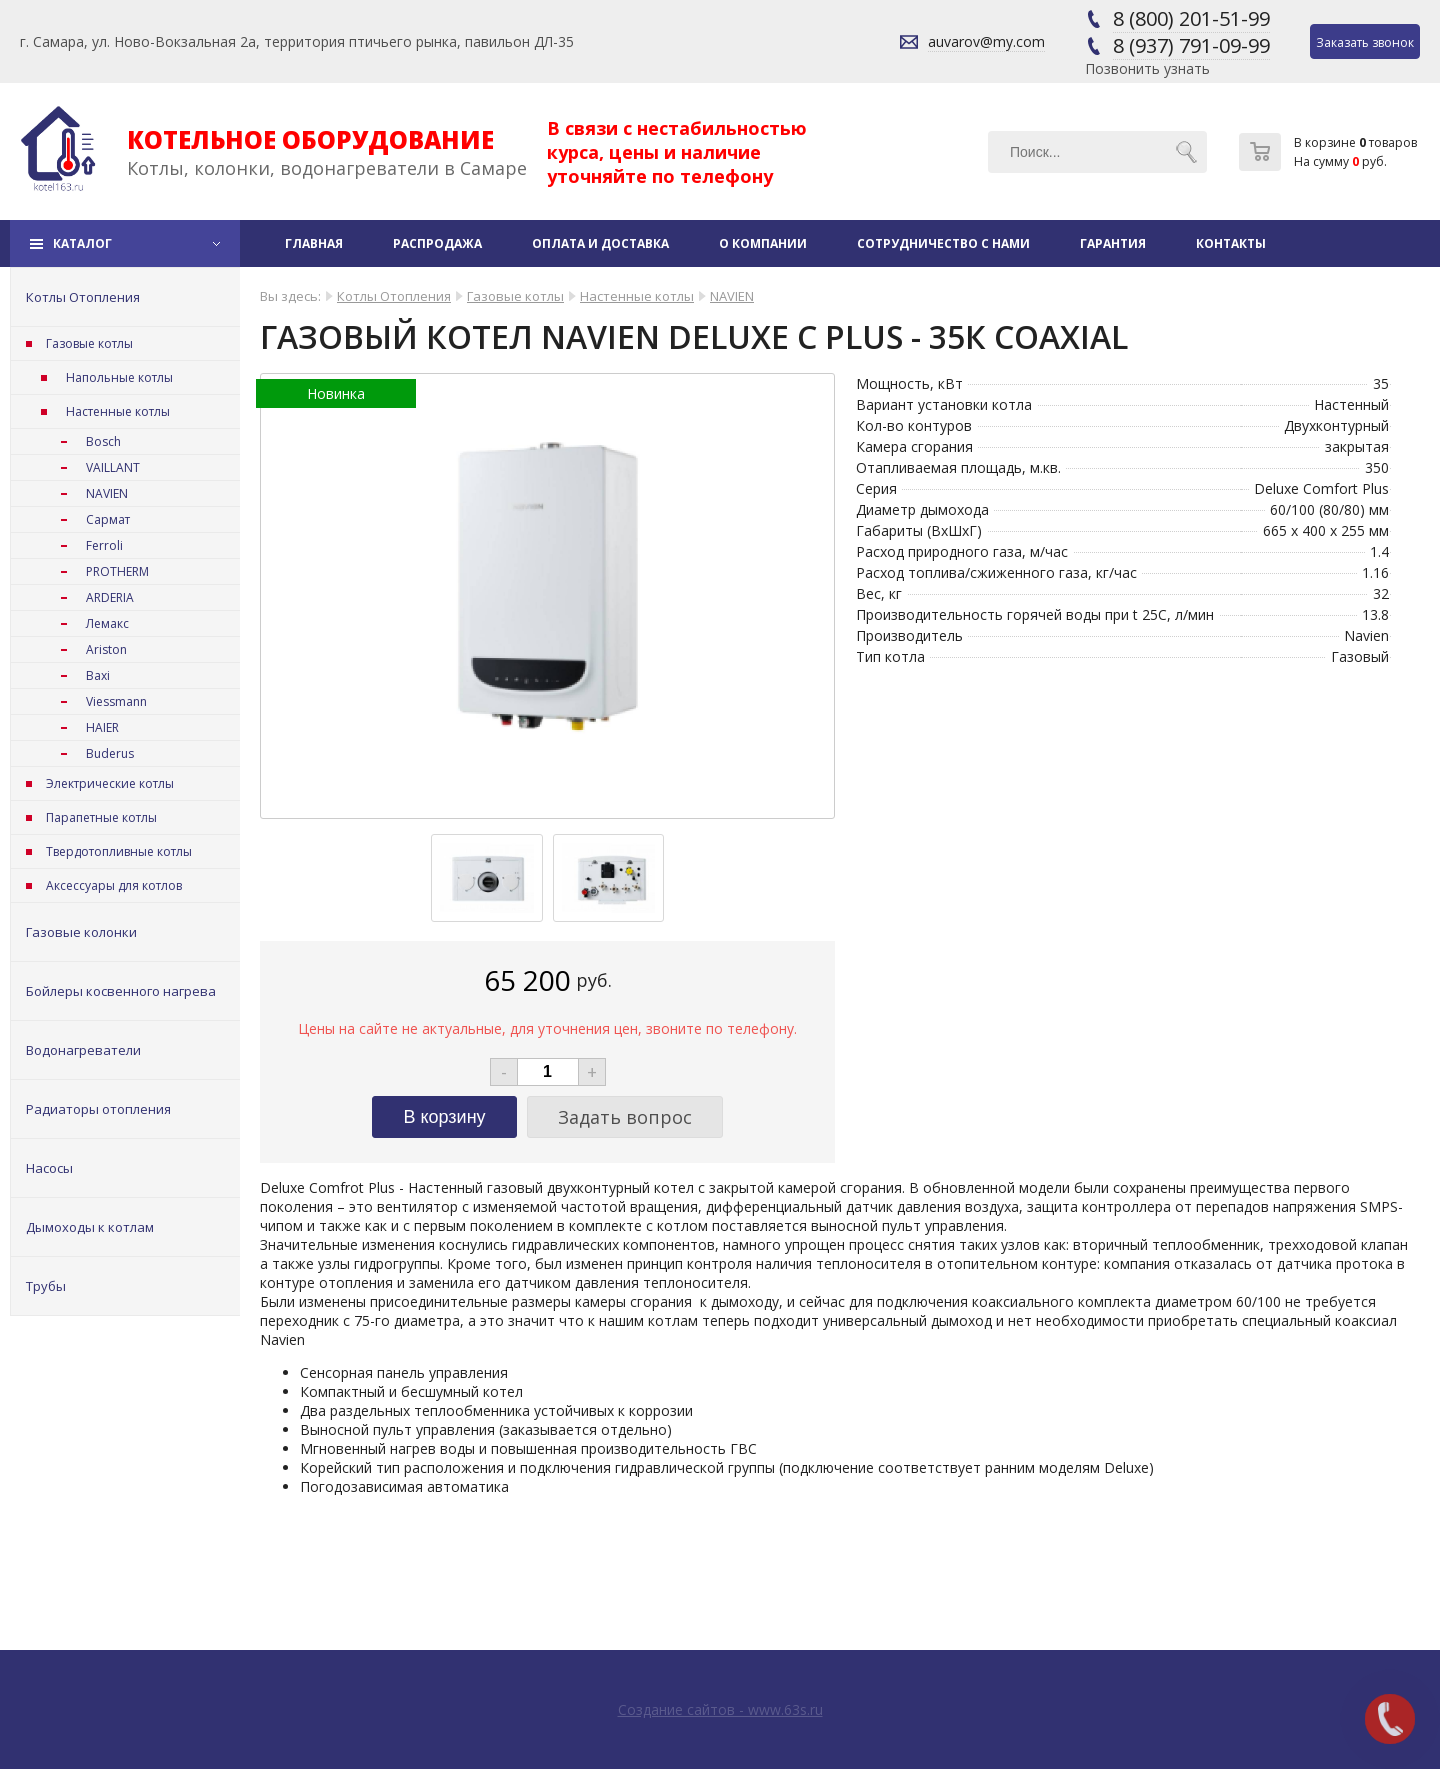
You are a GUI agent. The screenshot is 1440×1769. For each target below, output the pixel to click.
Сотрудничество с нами (943, 243)
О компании (763, 243)
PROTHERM (117, 571)
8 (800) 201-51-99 (1191, 18)
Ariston (106, 649)
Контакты (1231, 243)
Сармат (108, 519)
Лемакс (107, 623)
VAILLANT (113, 467)
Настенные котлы (118, 411)
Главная (314, 243)
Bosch (103, 441)
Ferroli (104, 545)
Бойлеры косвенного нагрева (121, 991)
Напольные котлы (119, 377)
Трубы (46, 1286)
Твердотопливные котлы (119, 851)
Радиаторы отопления (98, 1109)
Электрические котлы (110, 783)
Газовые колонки (81, 932)
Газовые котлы (89, 343)
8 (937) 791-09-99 (1191, 45)
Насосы (49, 1168)
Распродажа (437, 243)
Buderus (110, 753)
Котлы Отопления (83, 297)
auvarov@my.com (986, 41)
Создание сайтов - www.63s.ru (720, 1709)
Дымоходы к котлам (90, 1227)
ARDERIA (110, 597)
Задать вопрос (625, 1117)
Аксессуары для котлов (114, 885)
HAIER (102, 727)
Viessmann (116, 701)
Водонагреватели (83, 1050)
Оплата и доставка (600, 243)
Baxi (98, 675)
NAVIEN (107, 493)
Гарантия (1113, 243)
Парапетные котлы (101, 817)
